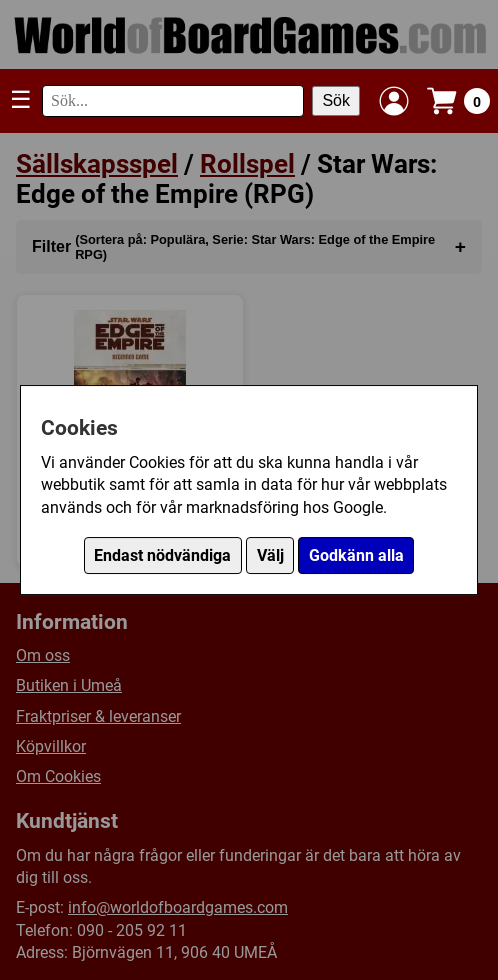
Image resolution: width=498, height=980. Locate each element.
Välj (270, 555)
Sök (336, 100)
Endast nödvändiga (162, 555)
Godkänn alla (356, 555)
